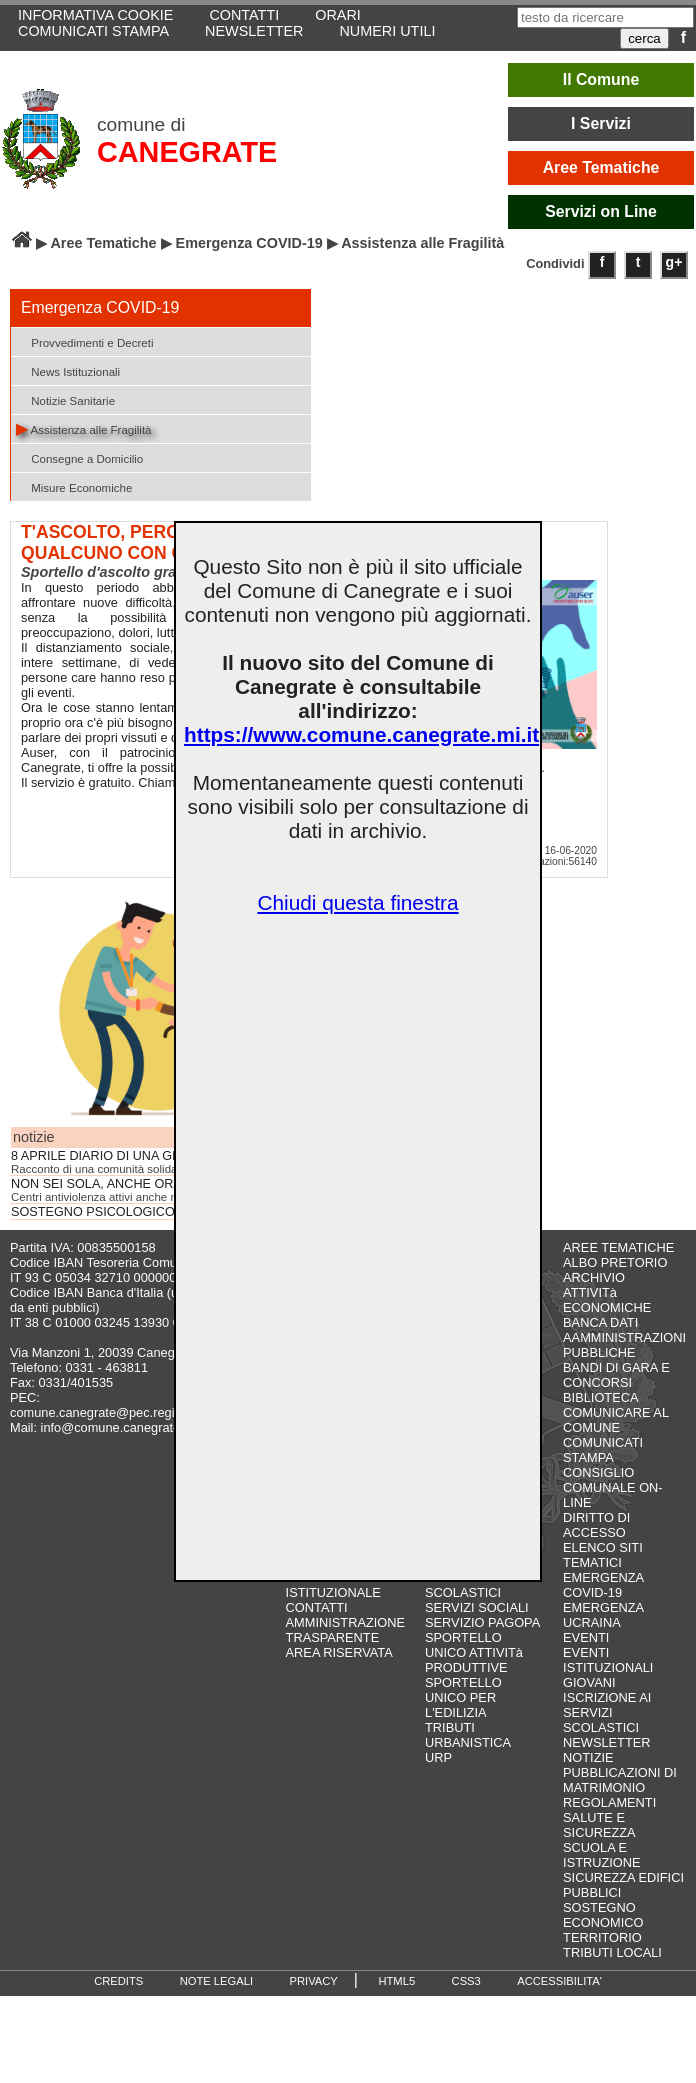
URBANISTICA (468, 1742)
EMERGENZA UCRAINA (603, 1615)
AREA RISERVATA (339, 1652)
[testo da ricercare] (605, 17)
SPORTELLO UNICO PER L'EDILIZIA (463, 1697)
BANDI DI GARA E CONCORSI (616, 1375)
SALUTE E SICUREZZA (599, 1825)
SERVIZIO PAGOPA (482, 1622)
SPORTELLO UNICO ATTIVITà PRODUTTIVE (474, 1652)
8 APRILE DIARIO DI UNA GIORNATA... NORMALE (157, 1156)
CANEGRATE (187, 152)
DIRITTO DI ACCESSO (596, 1525)
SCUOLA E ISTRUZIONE (602, 1855)
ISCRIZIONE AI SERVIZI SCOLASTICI (607, 1712)
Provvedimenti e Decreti (84, 341)
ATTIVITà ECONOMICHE (607, 1300)
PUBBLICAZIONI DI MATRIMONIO (620, 1780)
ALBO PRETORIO (615, 1262)
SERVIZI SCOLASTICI (463, 1585)
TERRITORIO (602, 1937)
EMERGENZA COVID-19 (603, 1585)
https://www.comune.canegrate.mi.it (361, 734)
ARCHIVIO (594, 1277)
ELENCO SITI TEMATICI (603, 1555)
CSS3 (466, 1981)
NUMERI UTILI (387, 31)
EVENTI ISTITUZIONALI (608, 1660)
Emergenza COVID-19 (249, 243)
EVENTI (586, 1637)
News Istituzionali (68, 370)
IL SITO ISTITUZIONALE (333, 1585)
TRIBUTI (450, 1727)
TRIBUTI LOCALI (612, 1952)
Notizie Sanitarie (65, 399)
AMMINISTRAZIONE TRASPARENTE (345, 1630)
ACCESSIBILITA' (559, 1981)
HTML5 (396, 1981)
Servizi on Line (601, 211)
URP (438, 1757)
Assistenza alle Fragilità (84, 428)
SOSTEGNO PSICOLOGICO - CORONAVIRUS (145, 1212)
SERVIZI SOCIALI (477, 1607)
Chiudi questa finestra (357, 902)
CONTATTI (317, 1607)
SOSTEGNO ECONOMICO (603, 1915)
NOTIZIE (588, 1757)
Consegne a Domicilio (79, 457)
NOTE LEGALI (216, 1981)
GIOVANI (589, 1682)
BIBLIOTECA (600, 1397)
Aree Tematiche (601, 167)
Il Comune (601, 79)
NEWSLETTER (254, 31)
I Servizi (601, 123)
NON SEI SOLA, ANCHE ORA (96, 1184)
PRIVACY (314, 1981)
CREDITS (118, 1981)
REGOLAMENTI (609, 1802)
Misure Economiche (74, 486)
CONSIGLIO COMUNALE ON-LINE (613, 1487)
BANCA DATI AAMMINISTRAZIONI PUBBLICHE (624, 1337)
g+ (674, 262)
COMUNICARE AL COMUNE (615, 1420)
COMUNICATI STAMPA (93, 31)
